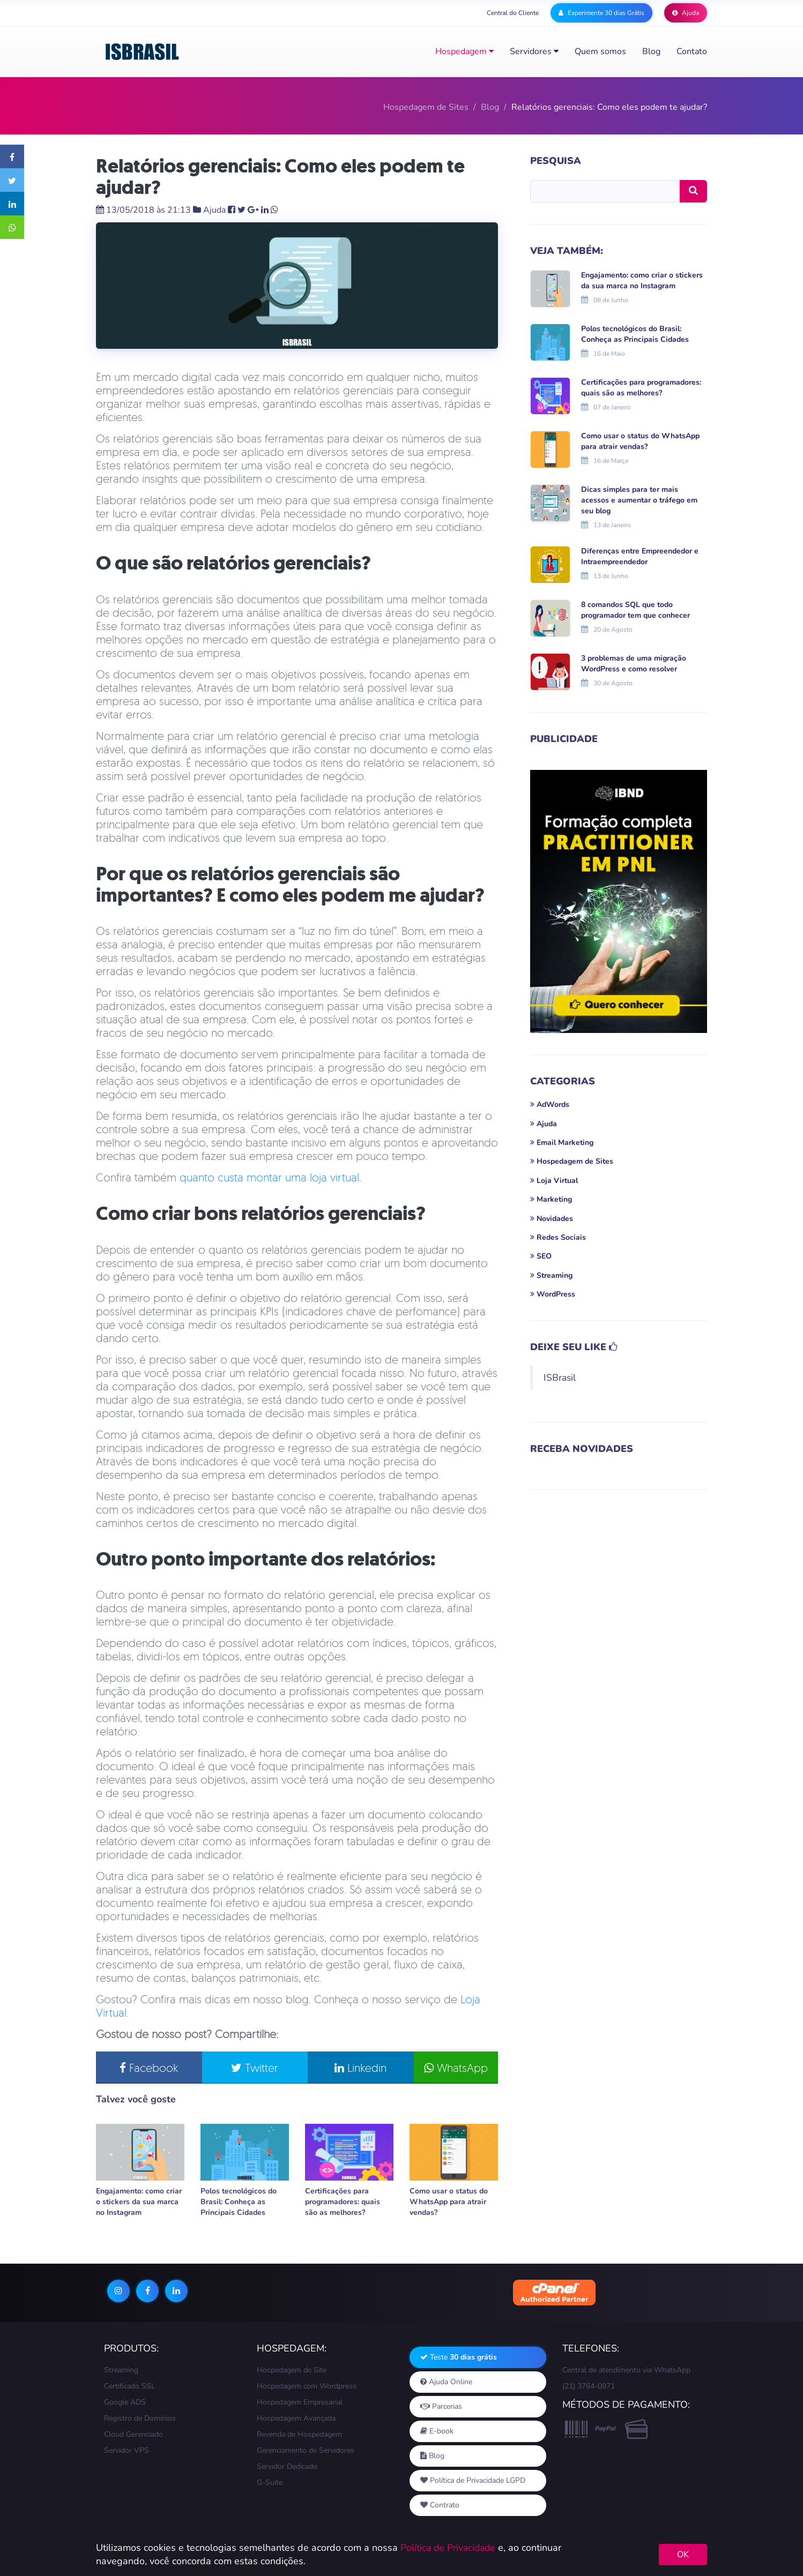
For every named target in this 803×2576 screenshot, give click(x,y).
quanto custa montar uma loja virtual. (270, 1178)
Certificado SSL (129, 2387)
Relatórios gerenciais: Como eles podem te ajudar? (280, 177)
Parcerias (441, 2407)
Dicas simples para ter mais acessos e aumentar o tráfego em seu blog (639, 500)
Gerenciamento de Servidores (305, 2451)
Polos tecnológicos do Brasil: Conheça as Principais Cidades (238, 2203)
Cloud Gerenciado (133, 2435)
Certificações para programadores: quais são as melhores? (342, 2203)
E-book (436, 2432)
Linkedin (347, 2069)
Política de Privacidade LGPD (472, 2481)
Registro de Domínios (140, 2419)
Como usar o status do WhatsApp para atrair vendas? (449, 2203)
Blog (651, 51)
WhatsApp (448, 2069)
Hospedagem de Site (291, 2371)
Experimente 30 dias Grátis (601, 13)
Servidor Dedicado (287, 2467)
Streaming (121, 2371)
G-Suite (269, 2483)
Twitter (246, 2069)
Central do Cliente (513, 13)
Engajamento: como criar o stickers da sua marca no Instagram (139, 2203)
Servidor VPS (126, 2451)
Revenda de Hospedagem (299, 2435)
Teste (458, 2358)
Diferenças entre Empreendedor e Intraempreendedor (639, 556)
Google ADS (125, 2403)
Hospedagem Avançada (296, 2419)
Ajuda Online (446, 2383)
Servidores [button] (534, 51)
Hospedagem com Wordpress (306, 2387)
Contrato (439, 2506)
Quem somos (600, 51)
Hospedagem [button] (464, 51)
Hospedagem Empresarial (300, 2403)
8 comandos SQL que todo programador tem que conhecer (635, 610)
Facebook (146, 2069)
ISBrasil (560, 1377)
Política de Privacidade (449, 2547)
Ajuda (685, 13)
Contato (691, 51)
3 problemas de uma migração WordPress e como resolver (633, 663)
